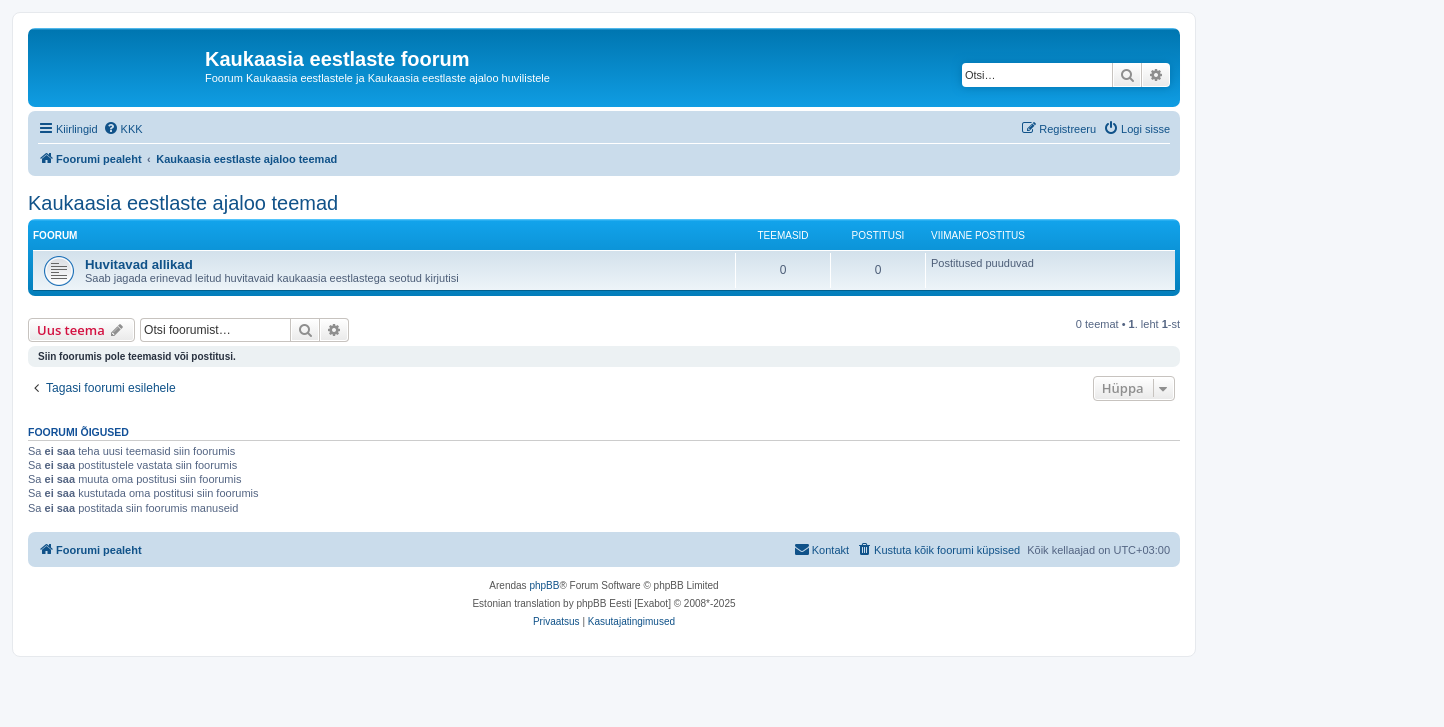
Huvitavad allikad (139, 264)
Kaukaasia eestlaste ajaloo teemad (183, 203)
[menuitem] (123, 129)
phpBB (544, 585)
